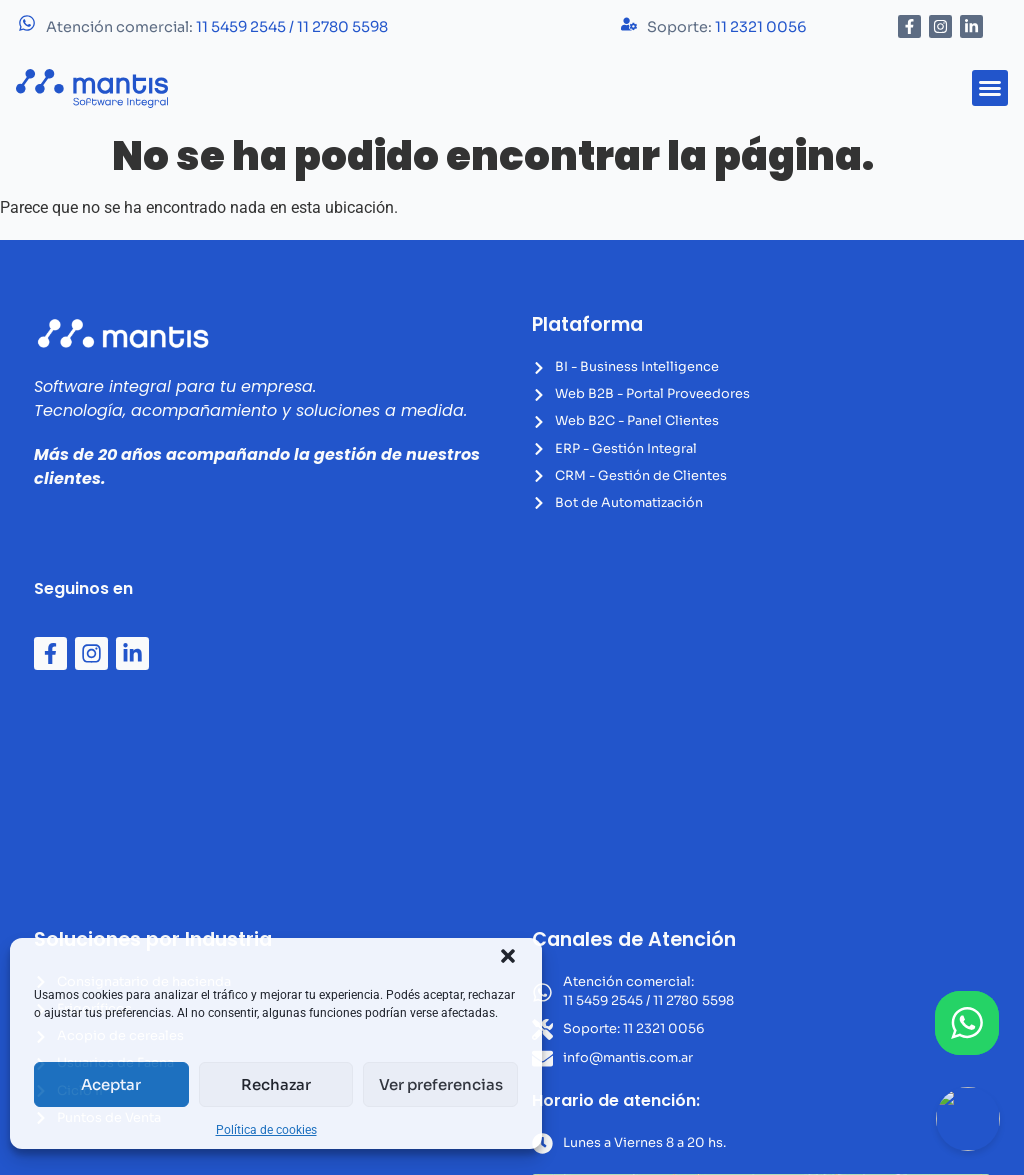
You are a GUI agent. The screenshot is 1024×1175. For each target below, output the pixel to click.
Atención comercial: (217, 27)
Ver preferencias (441, 1084)
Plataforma (587, 324)
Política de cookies (266, 1130)
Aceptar (111, 1084)
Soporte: (726, 27)
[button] (508, 956)
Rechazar (276, 1084)
